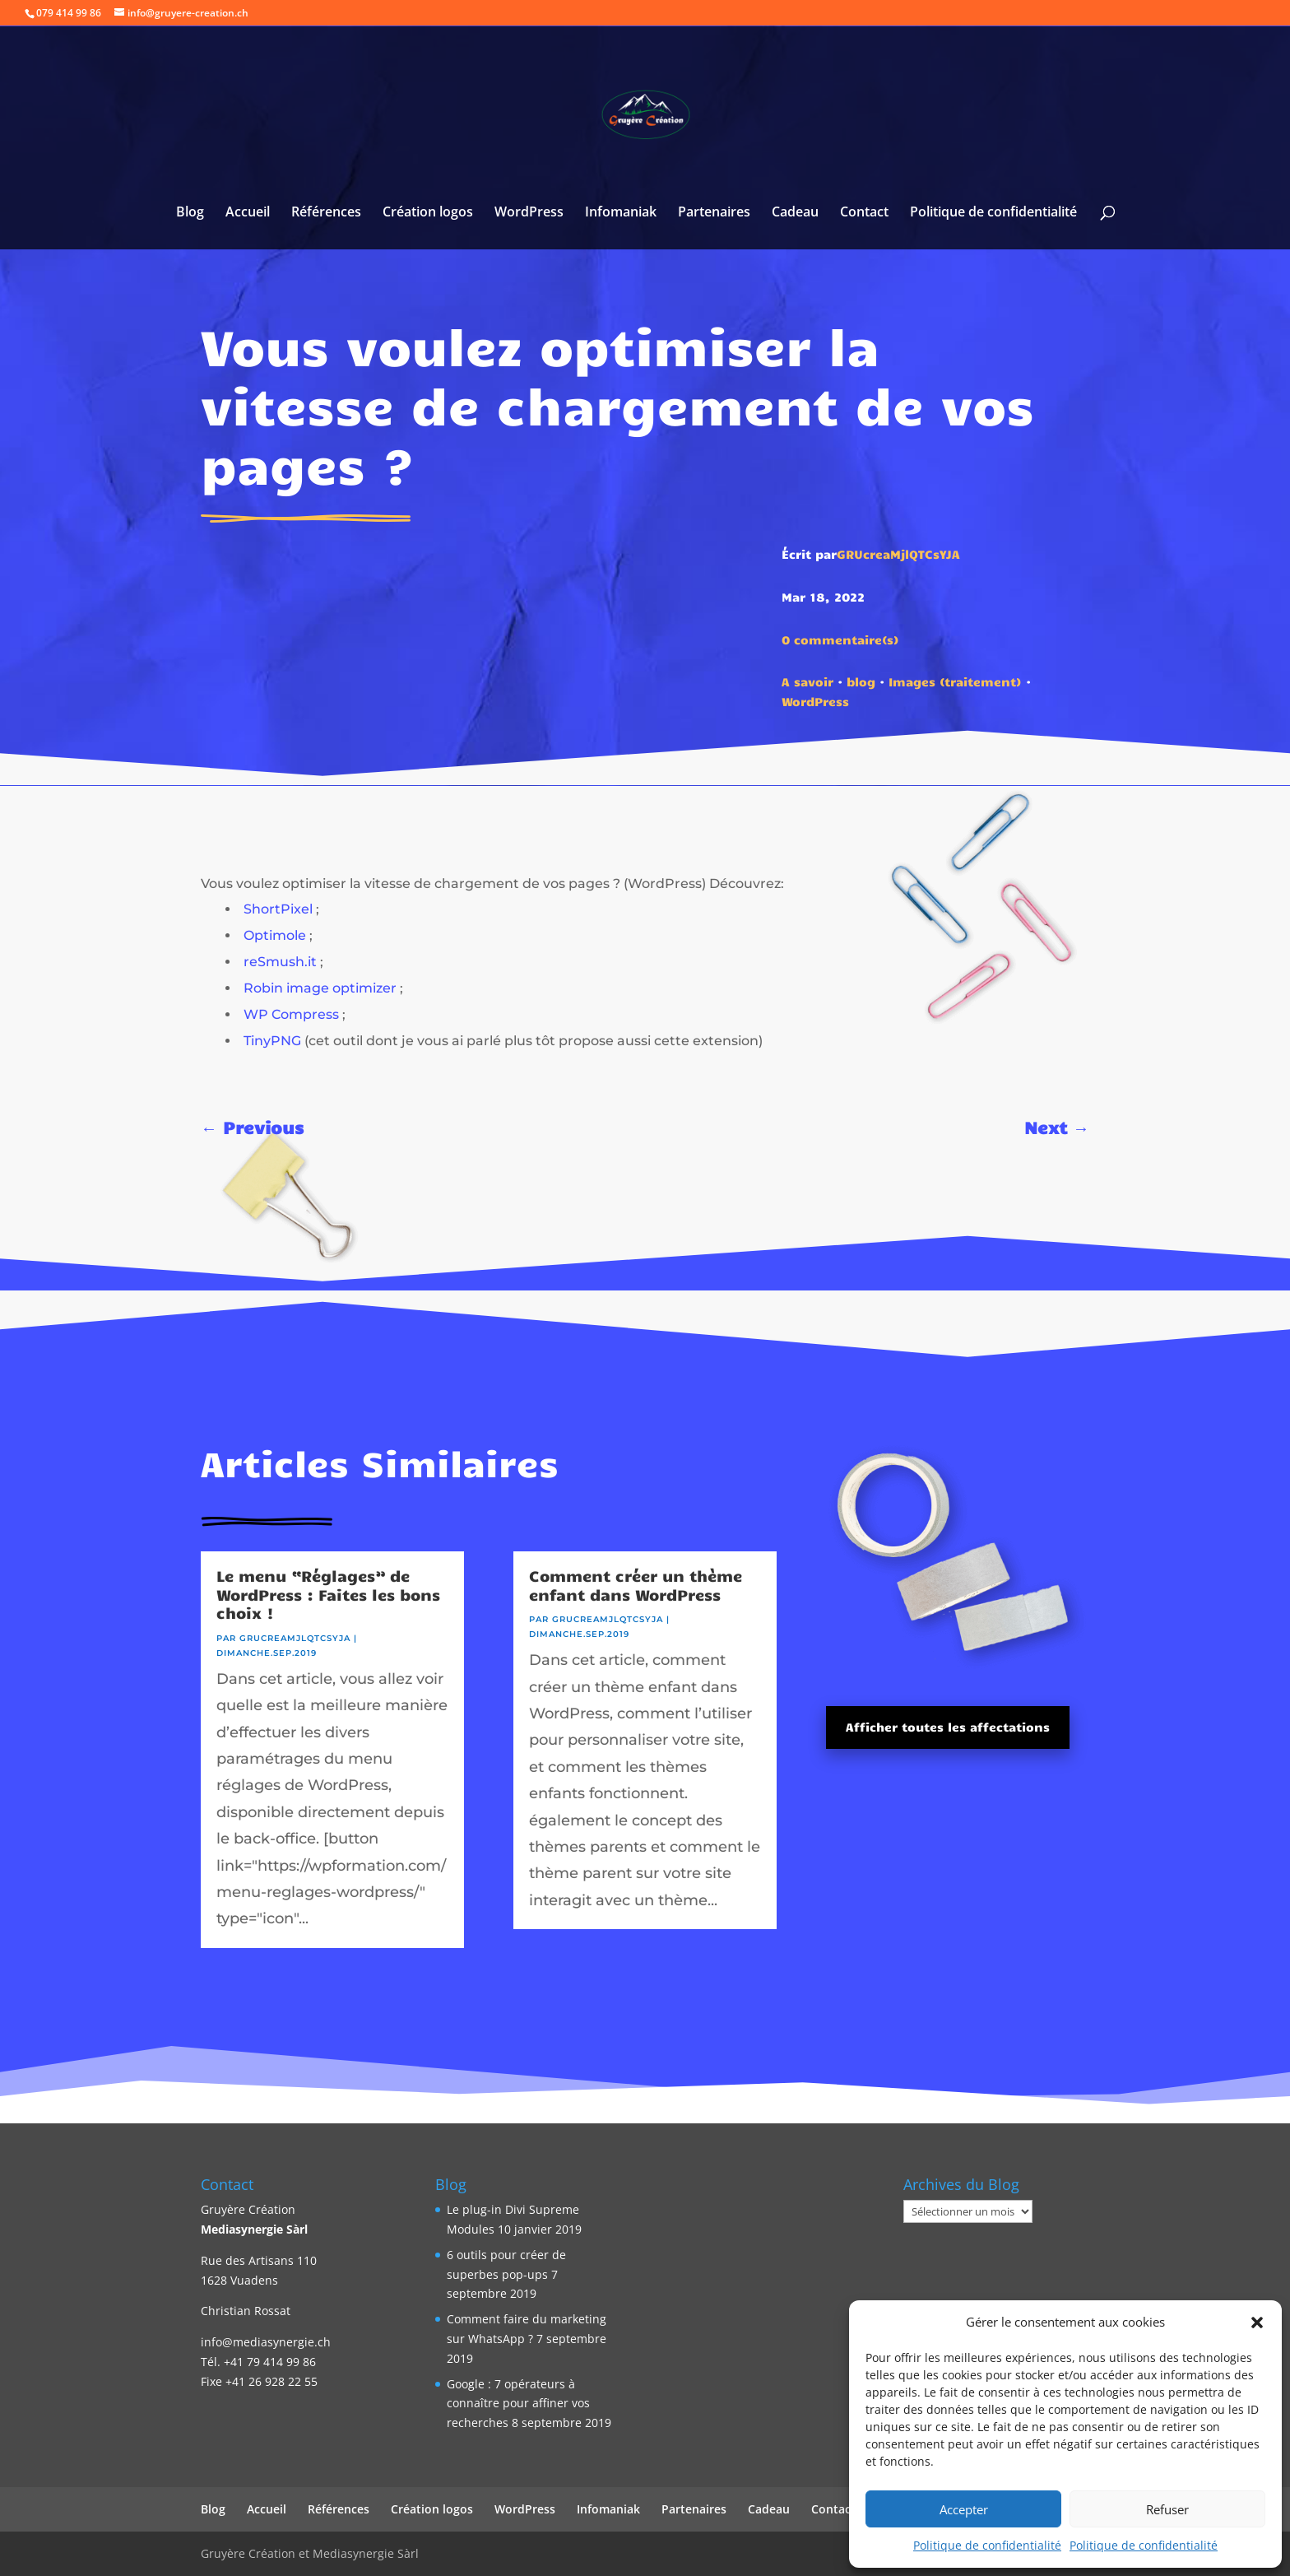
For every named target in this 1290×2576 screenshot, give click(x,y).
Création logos (428, 213)
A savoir (807, 681)
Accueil (247, 213)
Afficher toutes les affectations (948, 1726)
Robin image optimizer (320, 988)
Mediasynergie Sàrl (254, 2229)
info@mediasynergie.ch (266, 2342)
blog (861, 681)
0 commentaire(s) (840, 639)
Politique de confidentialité (987, 2545)
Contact (864, 213)
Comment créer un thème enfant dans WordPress (635, 1584)
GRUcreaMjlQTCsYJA (898, 553)
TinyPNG (272, 1041)
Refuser (1167, 2509)
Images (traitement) (955, 681)
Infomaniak (621, 213)
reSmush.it (280, 961)
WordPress (529, 213)
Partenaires (714, 213)
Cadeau (795, 213)
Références (326, 213)
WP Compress (291, 1014)
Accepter (964, 2509)
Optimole (275, 935)
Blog (190, 213)
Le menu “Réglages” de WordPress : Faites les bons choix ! (328, 1593)
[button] (1257, 2322)
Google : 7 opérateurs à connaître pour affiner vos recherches (518, 2403)
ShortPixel (278, 909)
